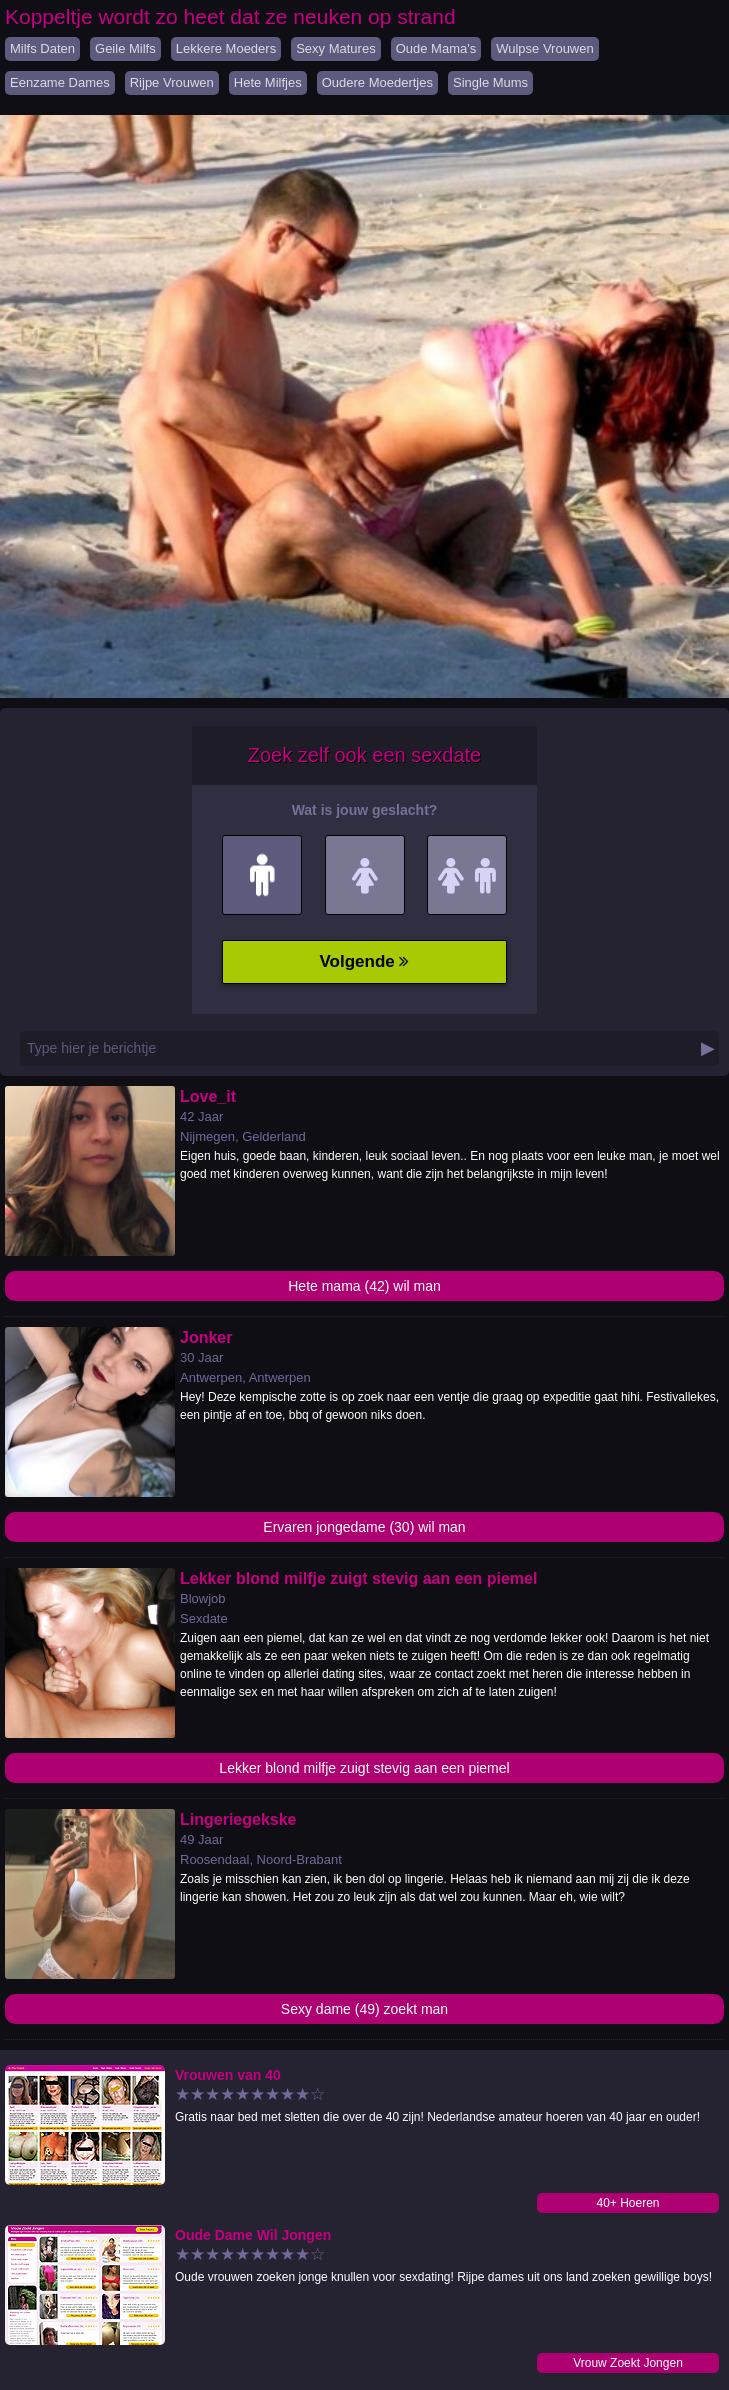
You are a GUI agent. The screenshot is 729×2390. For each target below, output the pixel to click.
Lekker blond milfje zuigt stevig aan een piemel (364, 1768)
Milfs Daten (42, 48)
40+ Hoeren (627, 2203)
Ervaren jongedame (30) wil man (364, 1527)
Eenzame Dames (60, 82)
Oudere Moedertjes (377, 82)
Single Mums (490, 82)
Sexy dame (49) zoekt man (364, 2009)
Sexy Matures (335, 48)
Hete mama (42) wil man (364, 1286)
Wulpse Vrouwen (545, 48)
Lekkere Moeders (226, 48)
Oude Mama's (436, 48)
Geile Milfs (125, 48)
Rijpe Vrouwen (172, 82)
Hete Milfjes (268, 82)
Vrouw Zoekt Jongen (628, 2363)
